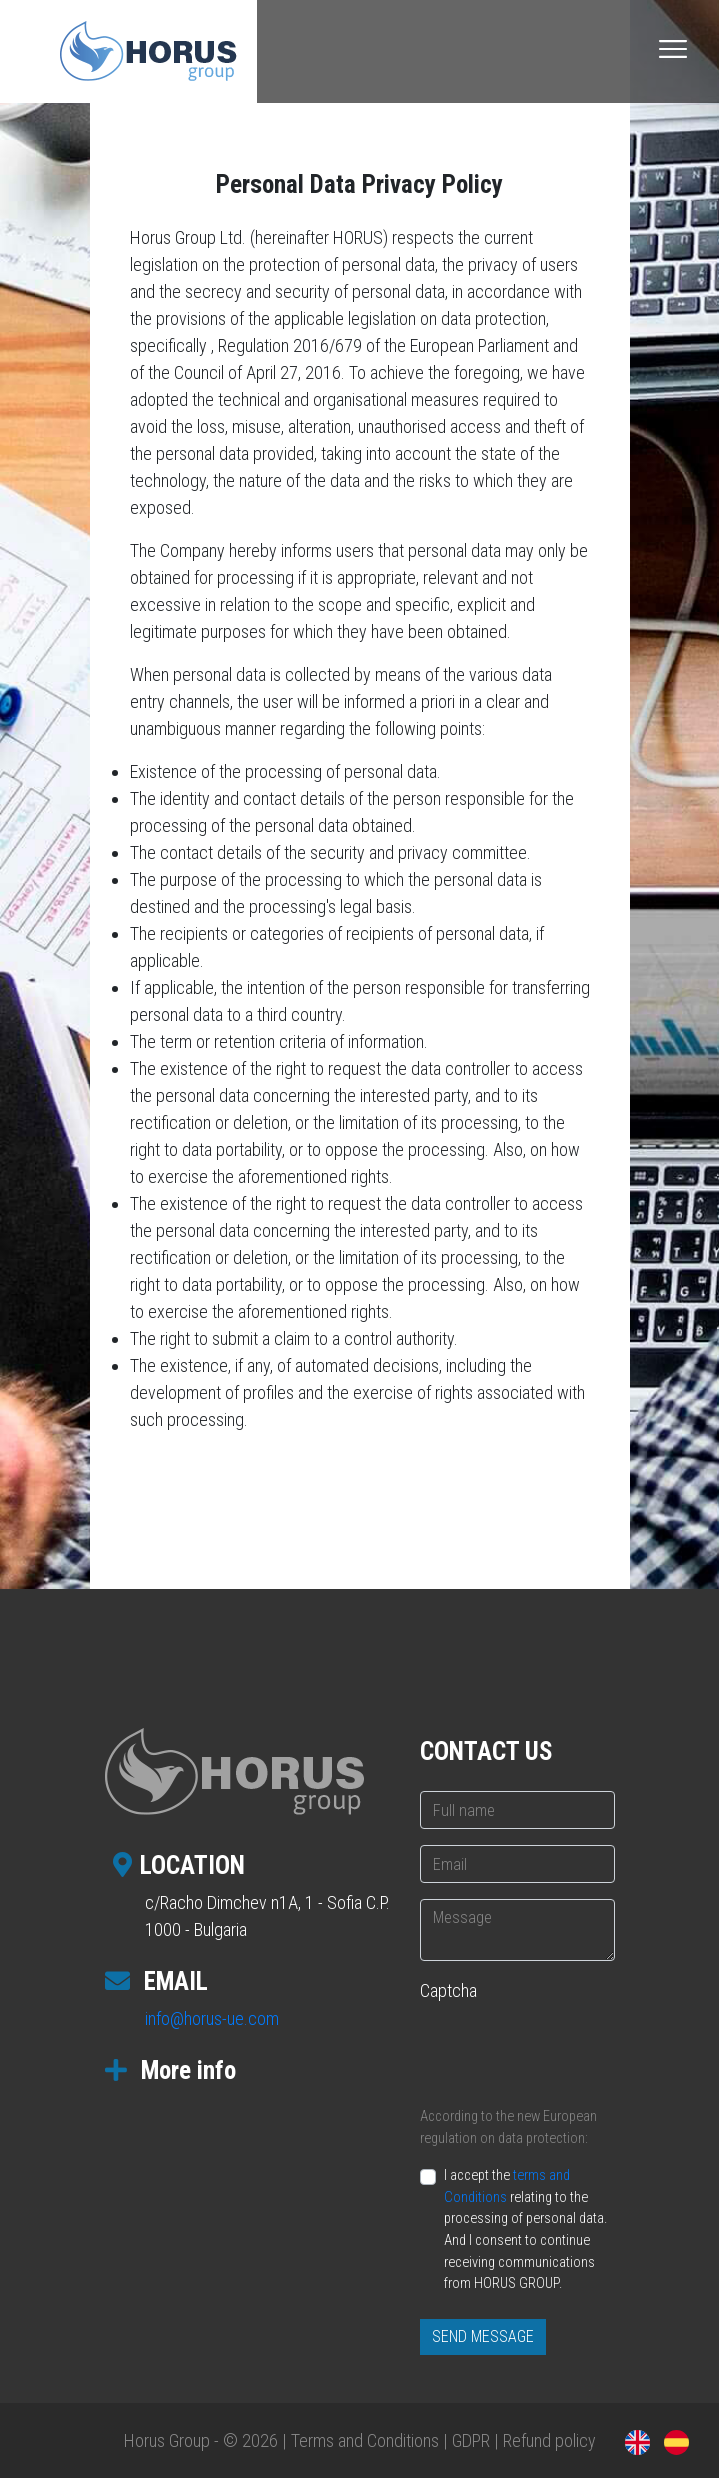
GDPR (471, 2440)
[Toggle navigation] (673, 49)
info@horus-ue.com (212, 2018)
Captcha (448, 1990)
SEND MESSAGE (483, 2336)
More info (170, 2070)
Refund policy (549, 2440)
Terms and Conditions (365, 2440)
